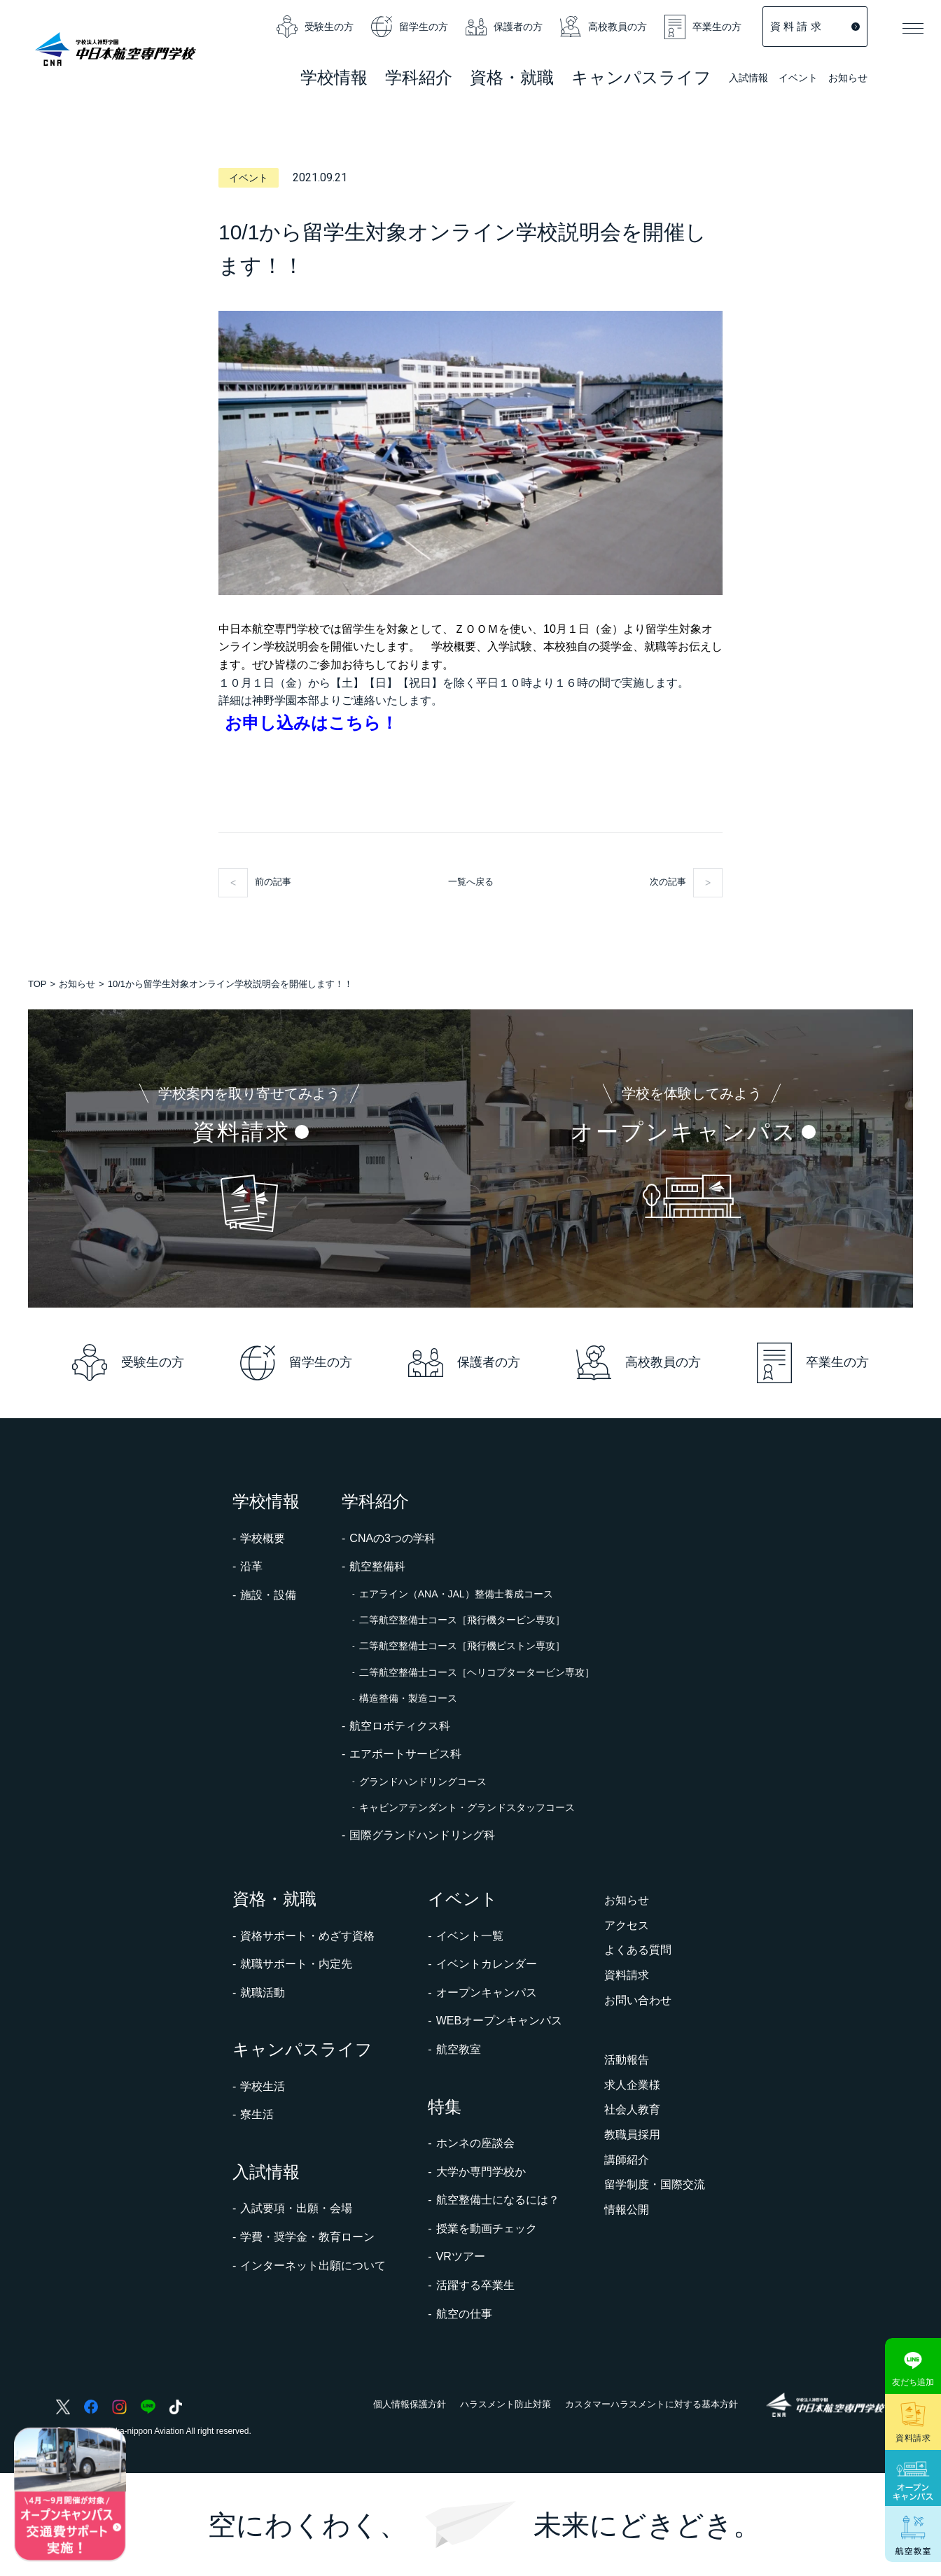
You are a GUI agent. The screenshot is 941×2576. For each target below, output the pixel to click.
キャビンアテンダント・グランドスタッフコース (467, 1807)
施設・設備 (268, 1595)
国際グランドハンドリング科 (422, 1835)
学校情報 (266, 1501)
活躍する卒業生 (475, 2285)
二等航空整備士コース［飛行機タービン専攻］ (462, 1619)
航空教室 (458, 2049)
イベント (798, 78)
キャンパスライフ (302, 2049)
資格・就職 (274, 1898)
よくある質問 (637, 1950)
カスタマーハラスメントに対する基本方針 (651, 2404)
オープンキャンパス (486, 1992)
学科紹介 (418, 79)
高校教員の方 (603, 26)
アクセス (626, 1925)
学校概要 (262, 1538)
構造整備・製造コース (408, 1698)
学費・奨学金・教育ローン (307, 2237)
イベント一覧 (469, 1936)
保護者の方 (504, 26)
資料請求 (626, 1975)
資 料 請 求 (815, 26)
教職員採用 (632, 2135)
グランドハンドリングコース (423, 1781)
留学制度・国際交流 (654, 2184)
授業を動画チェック (486, 2228)
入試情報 (748, 78)
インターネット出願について (313, 2266)
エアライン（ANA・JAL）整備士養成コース (456, 1594)
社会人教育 (632, 2109)
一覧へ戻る (471, 881)
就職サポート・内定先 (296, 1964)
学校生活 (262, 2086)
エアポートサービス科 (405, 1754)
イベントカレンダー (486, 1964)
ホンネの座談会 (475, 2143)
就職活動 (262, 1992)
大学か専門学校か (481, 2172)
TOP (37, 984)
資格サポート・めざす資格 (307, 1936)
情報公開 (626, 2210)
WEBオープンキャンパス (499, 2020)
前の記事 (273, 881)
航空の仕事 (464, 2314)
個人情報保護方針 (409, 2404)
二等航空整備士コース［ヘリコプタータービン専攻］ (476, 1672)
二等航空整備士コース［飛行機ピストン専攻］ (462, 1645)
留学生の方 (409, 26)
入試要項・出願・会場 (296, 2208)
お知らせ (847, 77)
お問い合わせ (637, 2000)
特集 (444, 2106)
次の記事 (668, 881)
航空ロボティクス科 (399, 1726)
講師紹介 (626, 2160)
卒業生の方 (702, 27)
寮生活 (257, 2114)
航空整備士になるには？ (497, 2200)
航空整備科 (377, 1566)
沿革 (251, 1566)
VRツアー (460, 2256)
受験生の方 (315, 26)
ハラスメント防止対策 (505, 2404)
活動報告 (626, 2060)
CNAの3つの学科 (392, 1538)
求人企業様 (632, 2085)
